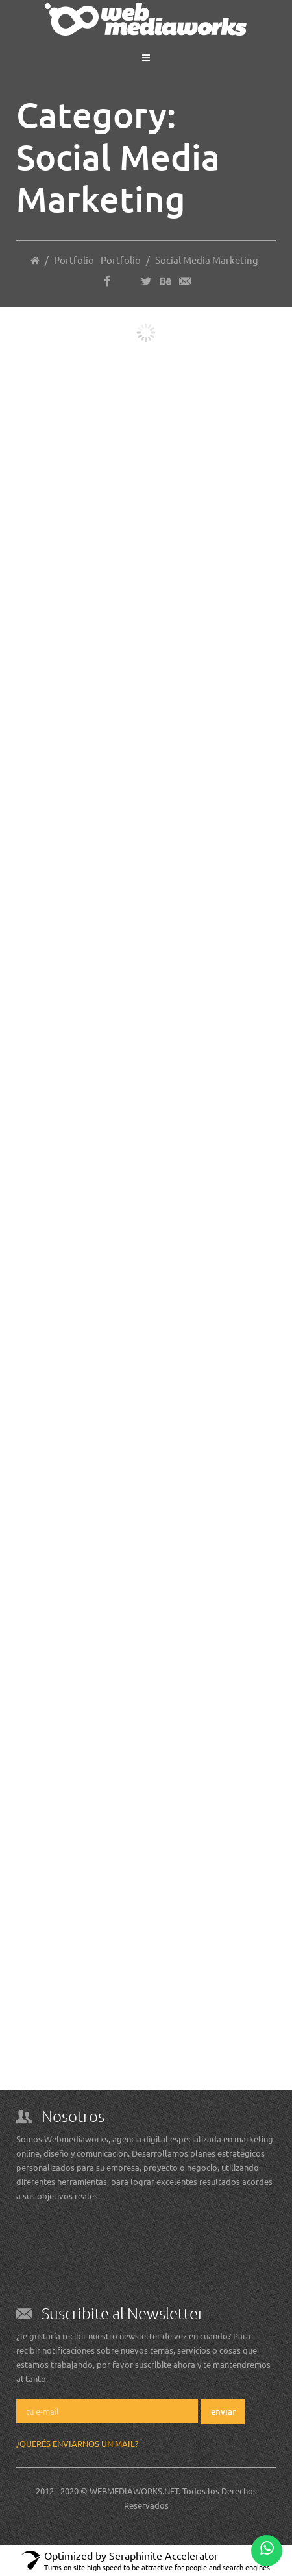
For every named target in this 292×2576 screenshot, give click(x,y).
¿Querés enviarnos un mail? (77, 2443)
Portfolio (121, 260)
